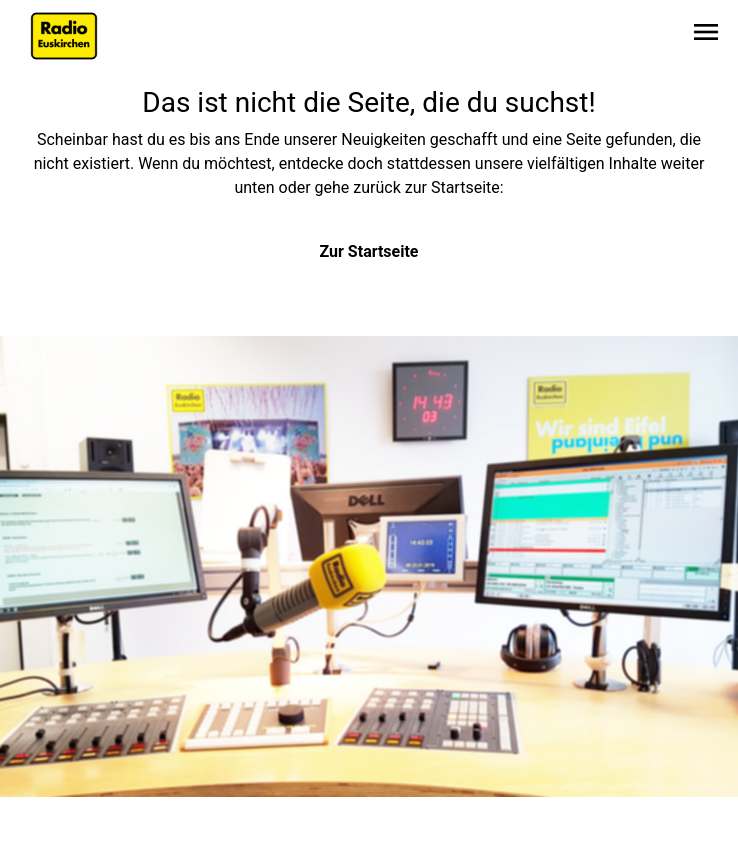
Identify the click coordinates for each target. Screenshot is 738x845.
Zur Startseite (369, 251)
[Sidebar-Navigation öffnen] (706, 35)
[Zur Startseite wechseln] (64, 36)
